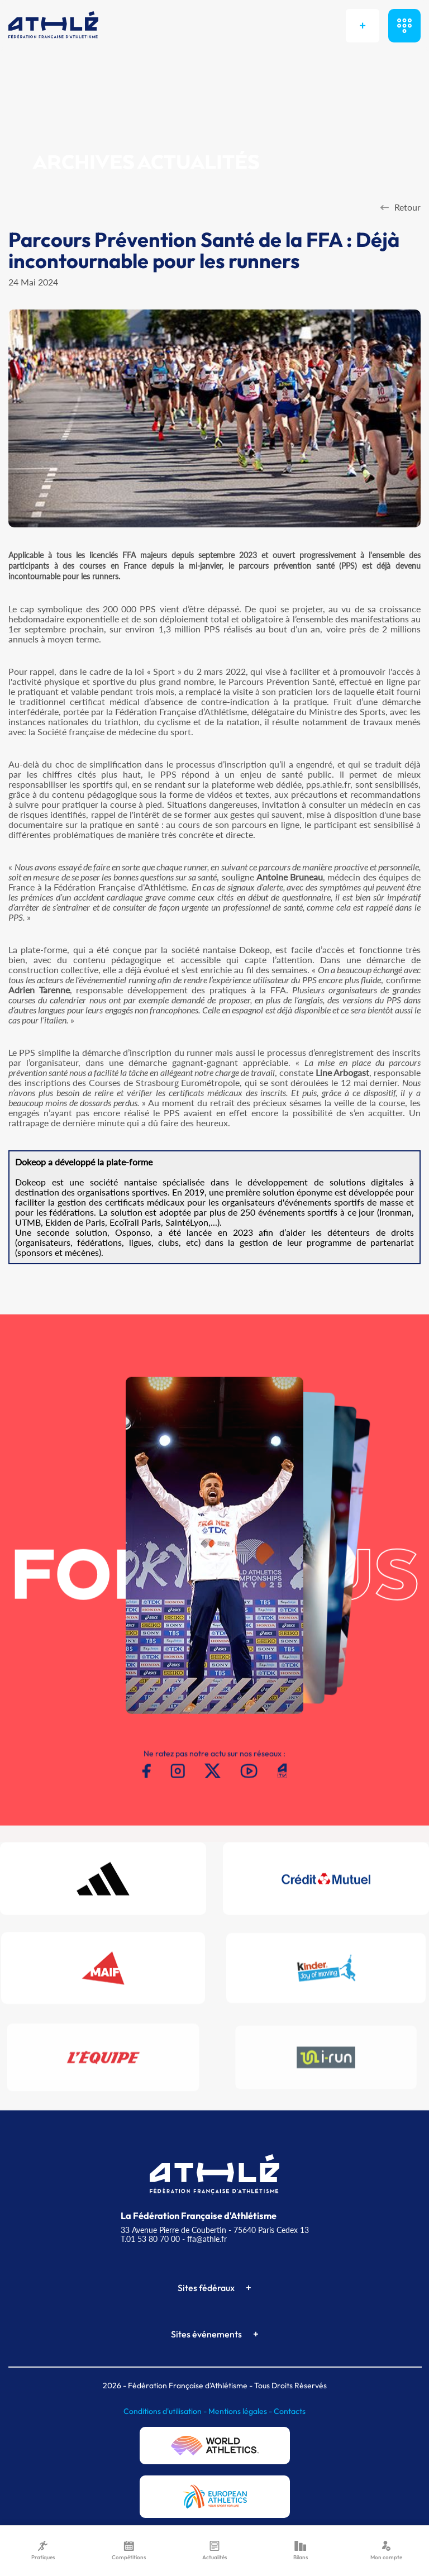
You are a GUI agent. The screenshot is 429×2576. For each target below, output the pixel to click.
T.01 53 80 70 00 (150, 2239)
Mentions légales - (241, 2411)
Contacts (290, 2411)
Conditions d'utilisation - (165, 2411)
